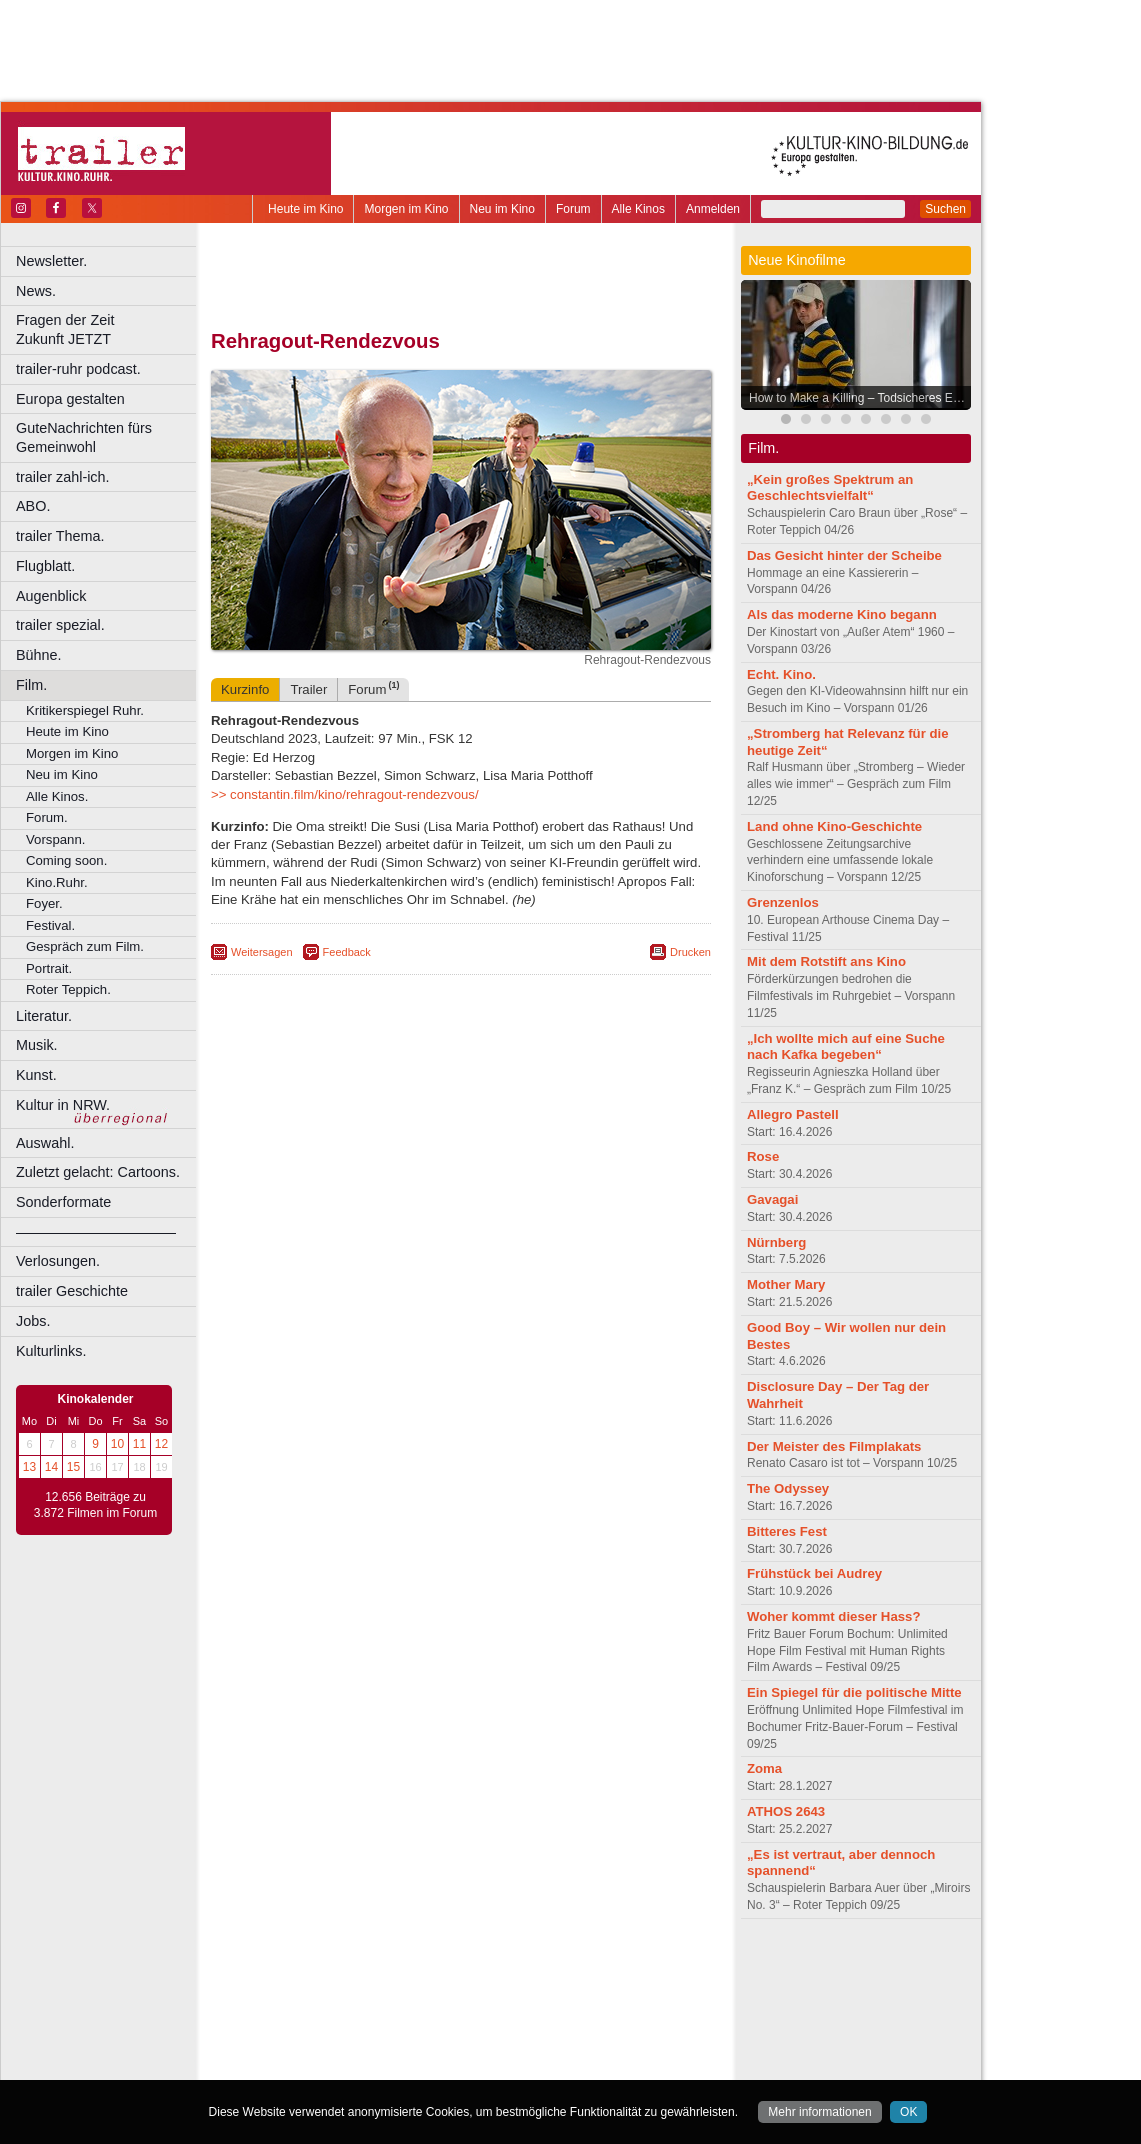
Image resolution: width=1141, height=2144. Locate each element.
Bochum (308, 2000)
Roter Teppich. (68, 989)
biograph (300, 1984)
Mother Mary (786, 1284)
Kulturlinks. (51, 1351)
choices (354, 1984)
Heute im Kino (305, 209)
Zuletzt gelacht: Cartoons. (98, 1172)
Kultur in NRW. (63, 1105)
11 (139, 1444)
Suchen (945, 209)
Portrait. (49, 968)
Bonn (351, 2000)
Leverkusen (357, 2034)
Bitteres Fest (787, 1531)
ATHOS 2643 (786, 1811)
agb (573, 1967)
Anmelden (713, 209)
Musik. (37, 1045)
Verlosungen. (58, 1261)
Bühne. (39, 655)
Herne (534, 2017)
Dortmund (487, 2000)
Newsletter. (51, 261)
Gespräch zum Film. (85, 946)
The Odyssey (788, 1488)
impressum (449, 1967)
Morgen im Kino (406, 209)
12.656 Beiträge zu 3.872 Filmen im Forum (95, 1505)
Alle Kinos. (57, 796)
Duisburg (609, 2000)
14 (51, 1467)
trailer (461, 1984)
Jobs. (33, 1321)
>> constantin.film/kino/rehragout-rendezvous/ (345, 794)
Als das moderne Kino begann (842, 614)
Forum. (47, 817)
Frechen (364, 2017)
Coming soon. (66, 860)
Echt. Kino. (781, 674)
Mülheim (456, 2034)
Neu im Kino (502, 209)
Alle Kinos (638, 209)
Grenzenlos (783, 902)
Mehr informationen (819, 2112)
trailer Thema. (60, 536)
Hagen (493, 2017)
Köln (605, 2017)
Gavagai (772, 1199)
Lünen (410, 2034)
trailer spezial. (60, 625)
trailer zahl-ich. (63, 477)
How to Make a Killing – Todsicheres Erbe (859, 398)
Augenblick (51, 596)
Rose (763, 1156)
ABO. (33, 506)
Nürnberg (776, 1242)
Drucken (690, 952)
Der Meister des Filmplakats (834, 1446)
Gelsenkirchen (430, 2017)
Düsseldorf (549, 2000)
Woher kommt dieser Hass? (833, 1616)
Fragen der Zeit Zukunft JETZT (108, 329)
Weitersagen (262, 952)
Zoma (764, 1768)
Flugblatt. (45, 566)
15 (73, 1467)
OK (908, 2112)
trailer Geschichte (72, 1291)
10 (117, 1444)
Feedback (347, 952)
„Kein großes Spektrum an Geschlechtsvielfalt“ (830, 488)
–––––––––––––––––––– (96, 1232)
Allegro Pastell (793, 1114)
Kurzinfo (245, 689)
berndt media (375, 1967)
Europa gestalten (70, 399)
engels (401, 1984)
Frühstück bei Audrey (814, 1573)
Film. (31, 685)
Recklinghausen (393, 2051)
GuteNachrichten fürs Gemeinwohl (84, 437)
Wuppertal (544, 2051)
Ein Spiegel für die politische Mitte (854, 1692)
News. (36, 291)
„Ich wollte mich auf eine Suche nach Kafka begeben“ (846, 1047)
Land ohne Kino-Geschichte (834, 826)
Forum (573, 209)
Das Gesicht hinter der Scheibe (844, 555)
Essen (318, 2017)
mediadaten (623, 1967)
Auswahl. (45, 1143)
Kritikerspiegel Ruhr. (85, 710)
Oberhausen (560, 2034)
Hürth (571, 2017)
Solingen (466, 2051)
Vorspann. (55, 839)
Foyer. (44, 903)
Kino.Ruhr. (57, 882)
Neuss (503, 2034)
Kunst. (36, 1075)
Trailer (308, 689)
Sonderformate (63, 1202)
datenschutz (520, 1967)
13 (29, 1467)
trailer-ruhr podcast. (78, 369)
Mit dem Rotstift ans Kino (826, 961)
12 (161, 1444)
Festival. (50, 925)
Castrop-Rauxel (412, 2000)
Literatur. (44, 1016)
